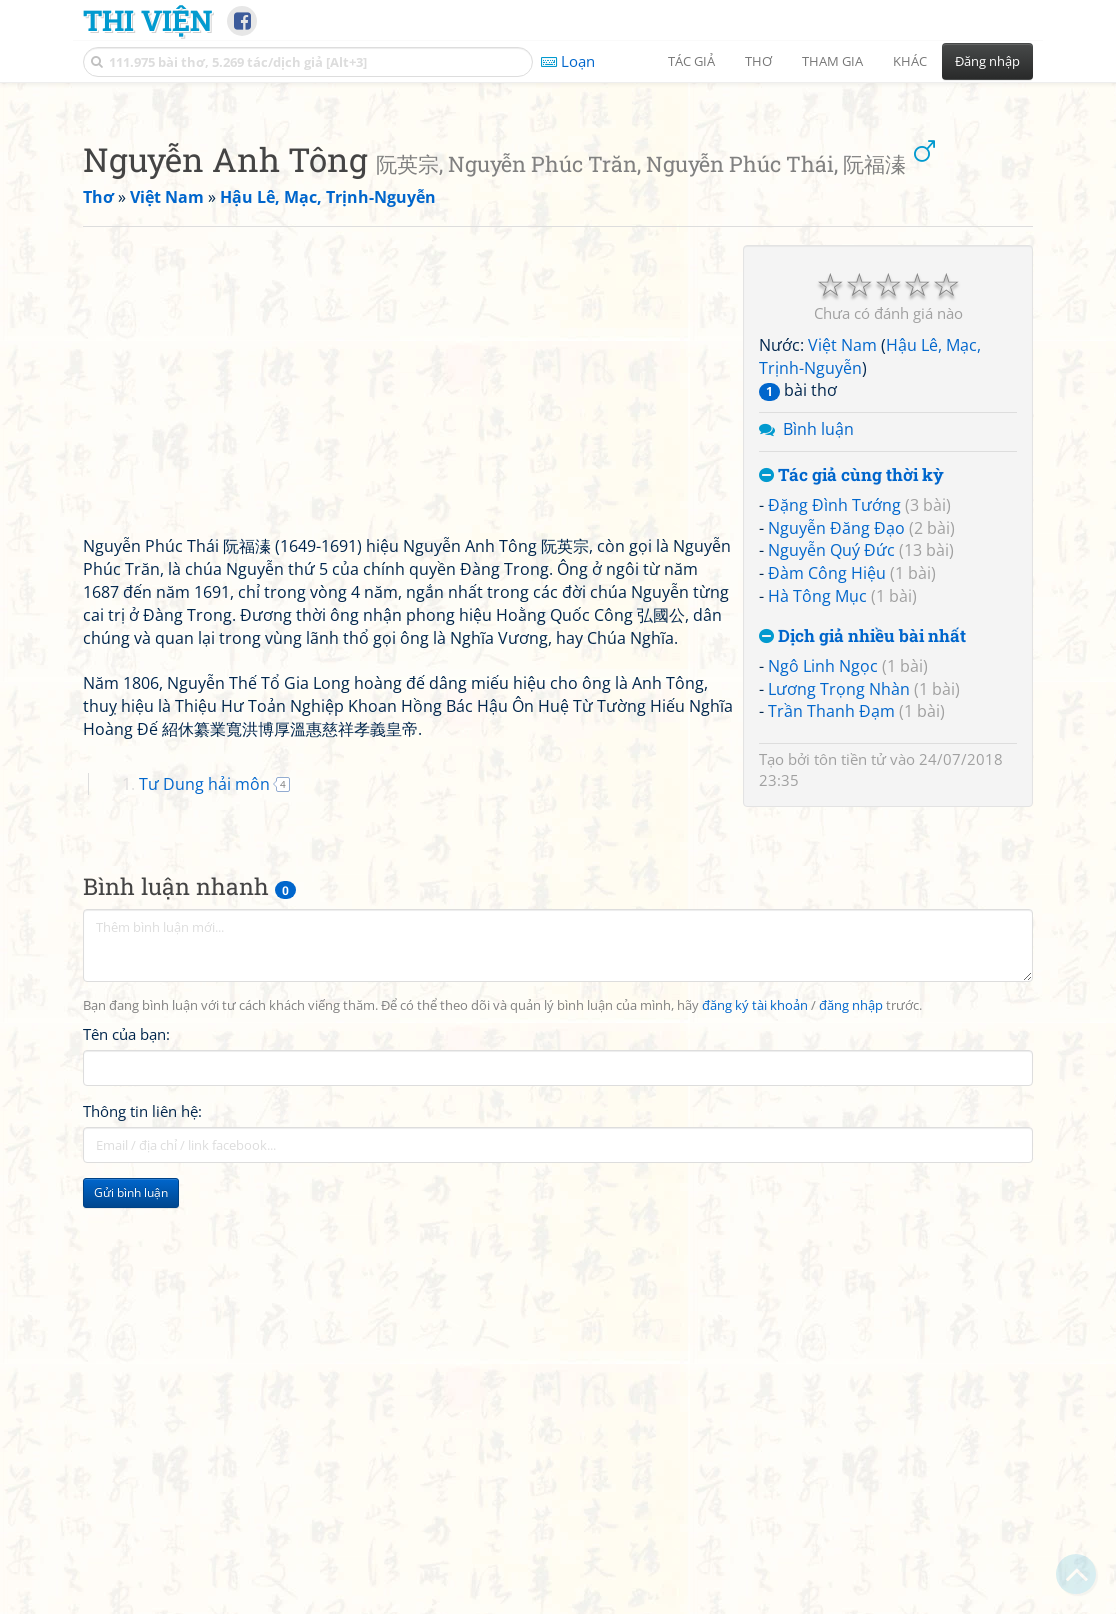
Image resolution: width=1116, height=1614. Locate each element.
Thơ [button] (758, 61)
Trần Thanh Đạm (831, 991)
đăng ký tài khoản (755, 1285)
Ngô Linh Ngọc (823, 946)
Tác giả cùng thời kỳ (851, 755)
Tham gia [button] (832, 61)
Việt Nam (842, 625)
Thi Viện (147, 20)
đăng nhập (851, 1285)
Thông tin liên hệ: (142, 1391)
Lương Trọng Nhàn (839, 969)
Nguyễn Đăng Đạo (836, 808)
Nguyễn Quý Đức (831, 830)
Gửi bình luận (131, 1472)
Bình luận (818, 709)
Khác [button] (910, 61)
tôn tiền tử (850, 1039)
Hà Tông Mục (817, 876)
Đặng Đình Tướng (834, 785)
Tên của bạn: (126, 1314)
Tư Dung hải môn (204, 1064)
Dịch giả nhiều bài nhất (862, 916)
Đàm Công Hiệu (827, 853)
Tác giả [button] (691, 61)
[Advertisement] (558, 235)
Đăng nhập (987, 61)
